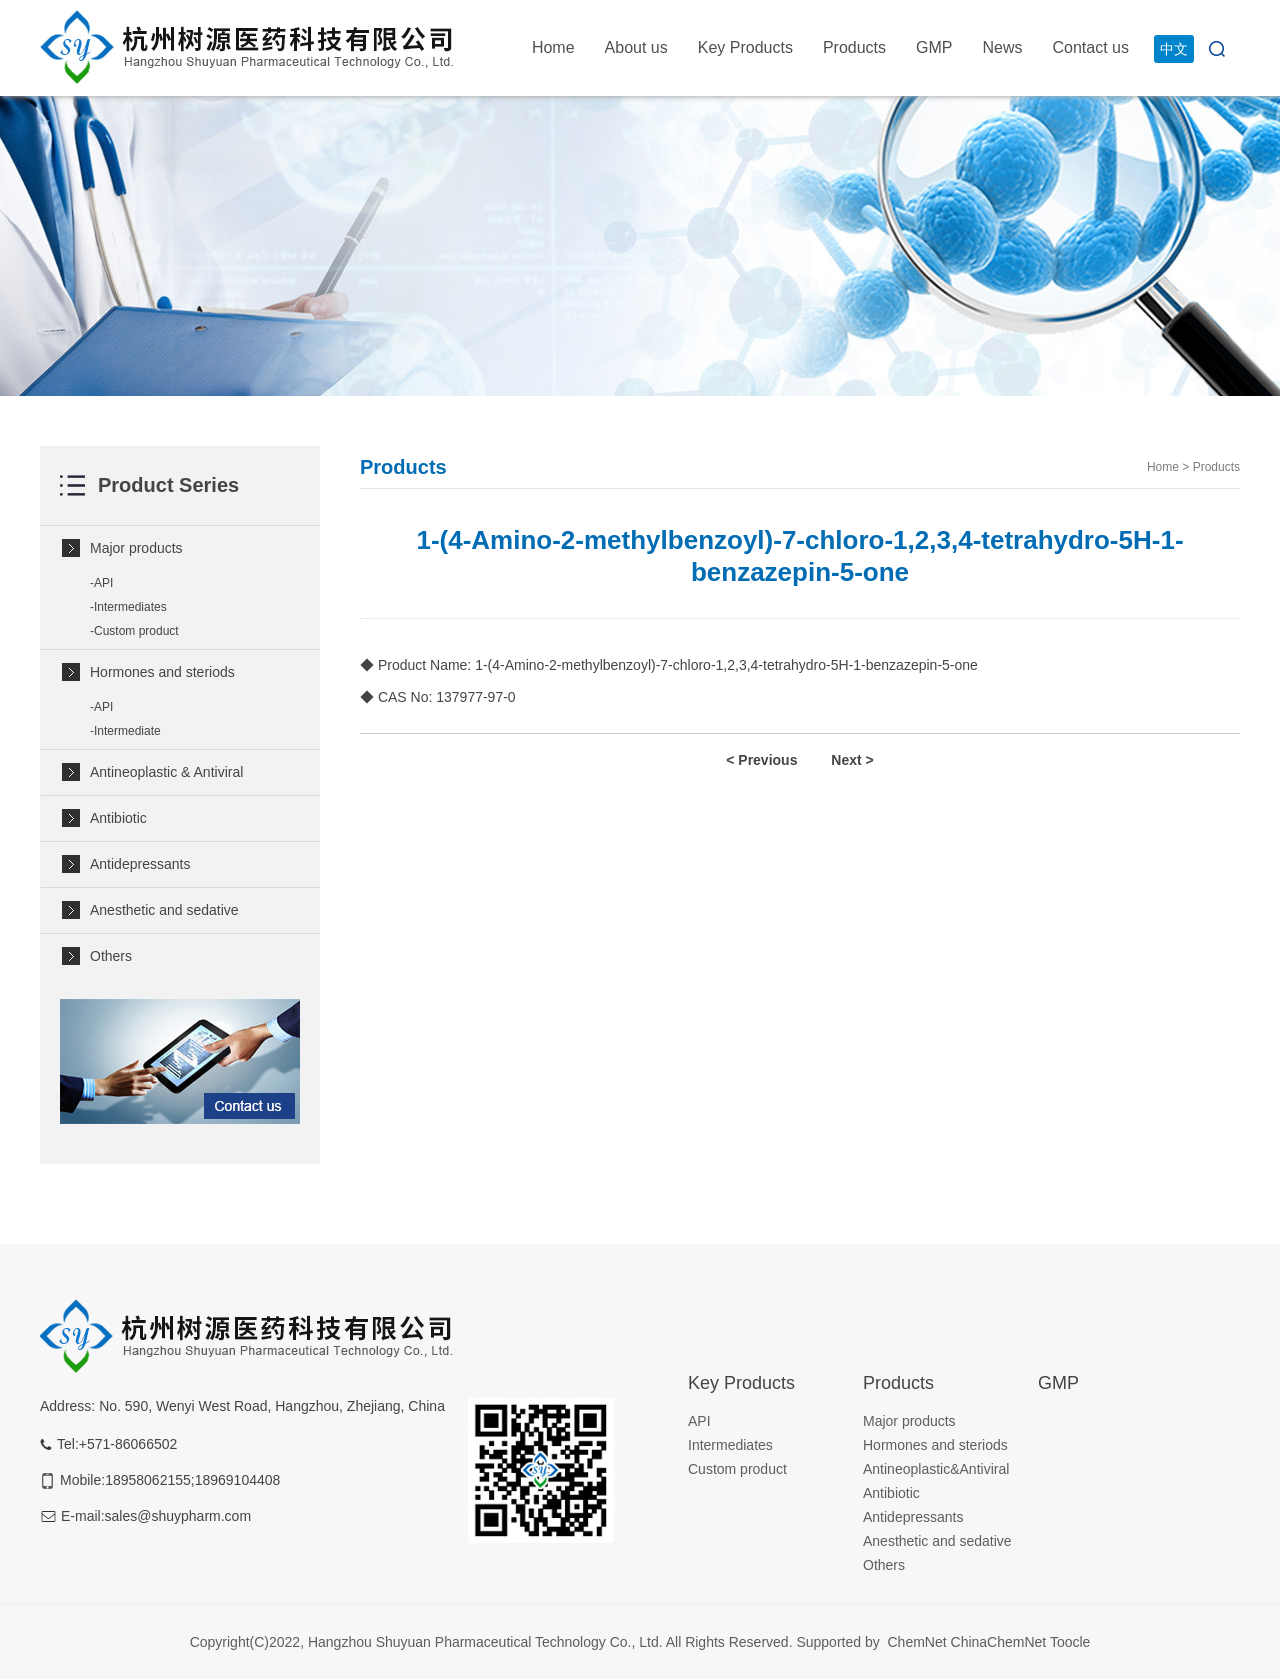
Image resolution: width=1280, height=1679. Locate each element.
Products (854, 47)
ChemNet (916, 1642)
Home (553, 47)
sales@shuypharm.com (178, 1516)
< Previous (761, 760)
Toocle (1070, 1642)
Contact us (1091, 47)
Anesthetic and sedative (164, 910)
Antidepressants (140, 864)
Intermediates (130, 607)
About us (636, 47)
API (103, 583)
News (1003, 47)
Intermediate (127, 731)
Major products (136, 548)
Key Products (745, 47)
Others (111, 956)
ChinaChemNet (999, 1642)
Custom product (136, 631)
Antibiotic (118, 818)
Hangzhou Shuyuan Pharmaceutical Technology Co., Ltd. (487, 1642)
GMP (934, 47)
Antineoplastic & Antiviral (166, 772)
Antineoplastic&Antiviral (936, 1469)
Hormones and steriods (162, 672)
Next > (852, 760)
